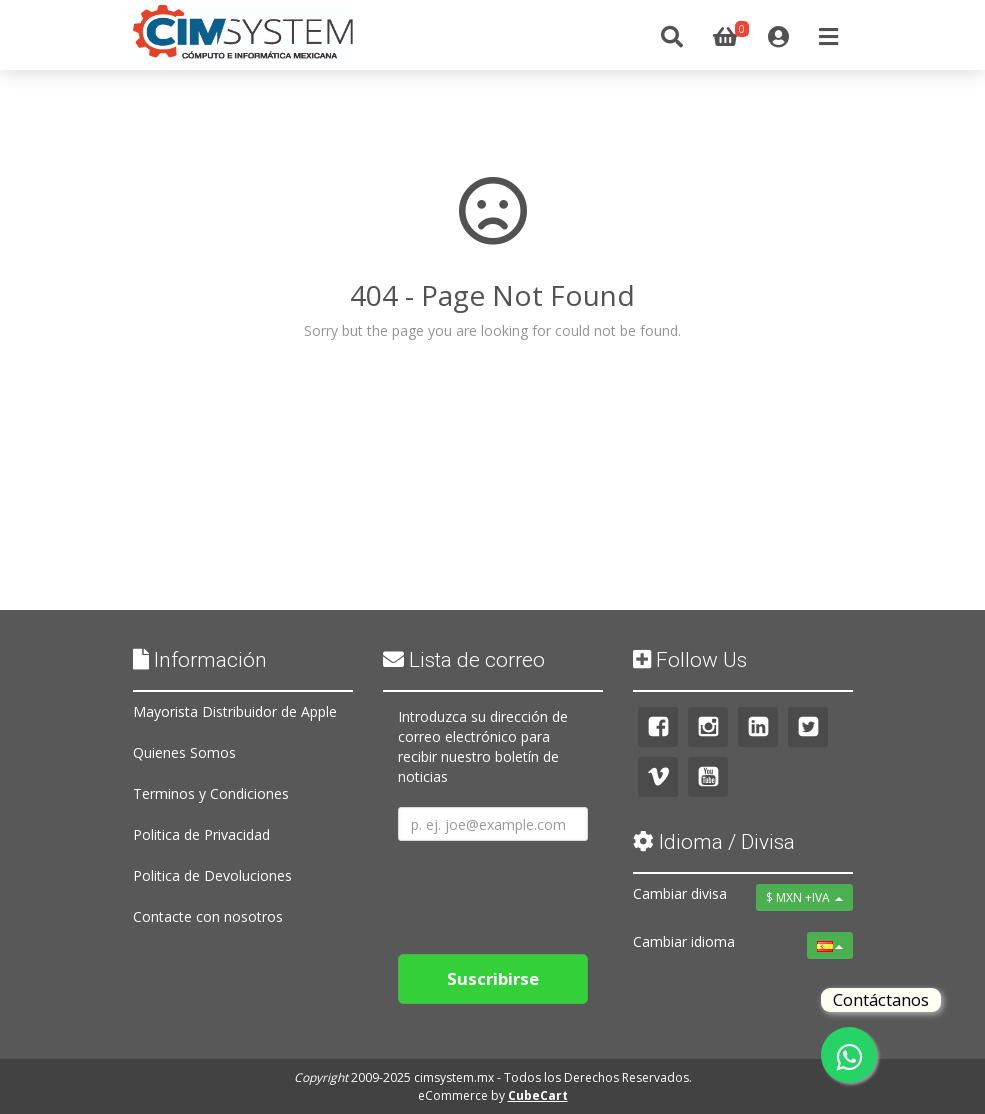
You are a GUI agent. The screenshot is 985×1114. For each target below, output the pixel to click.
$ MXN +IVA (804, 897)
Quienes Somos (184, 752)
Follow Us (690, 660)
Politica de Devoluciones (212, 875)
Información (200, 660)
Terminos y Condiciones (211, 793)
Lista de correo (464, 660)
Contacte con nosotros (208, 916)
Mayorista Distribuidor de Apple (235, 711)
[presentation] (550, 890)
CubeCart (538, 1095)
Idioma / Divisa (714, 842)
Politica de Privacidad (201, 834)
